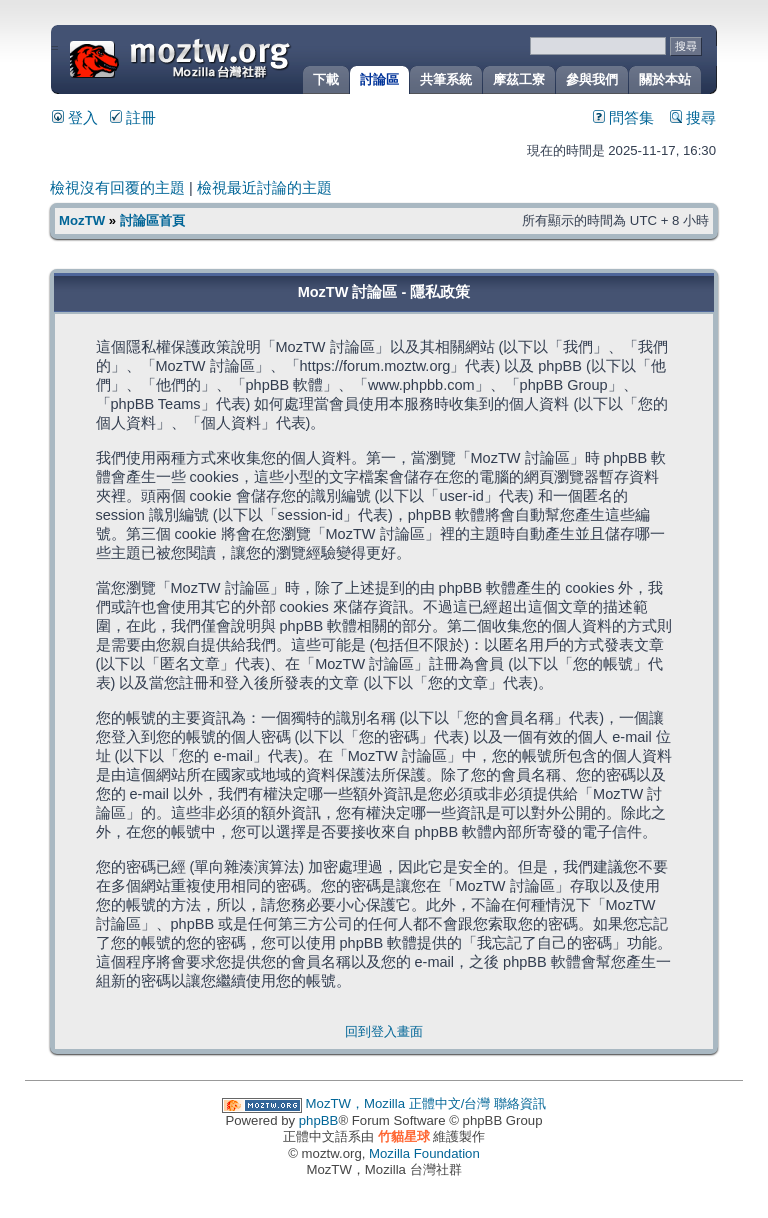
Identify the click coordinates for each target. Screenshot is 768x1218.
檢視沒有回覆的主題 (117, 188)
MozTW (228, 57)
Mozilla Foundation (424, 1153)
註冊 (133, 118)
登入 (75, 118)
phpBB (319, 1120)
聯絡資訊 (520, 1103)
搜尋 (693, 118)
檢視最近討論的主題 (264, 188)
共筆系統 (446, 79)
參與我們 (592, 79)
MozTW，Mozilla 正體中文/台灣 (398, 1103)
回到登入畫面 (384, 1031)
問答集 (623, 118)
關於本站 (665, 79)
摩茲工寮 (519, 79)
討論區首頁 (152, 220)
